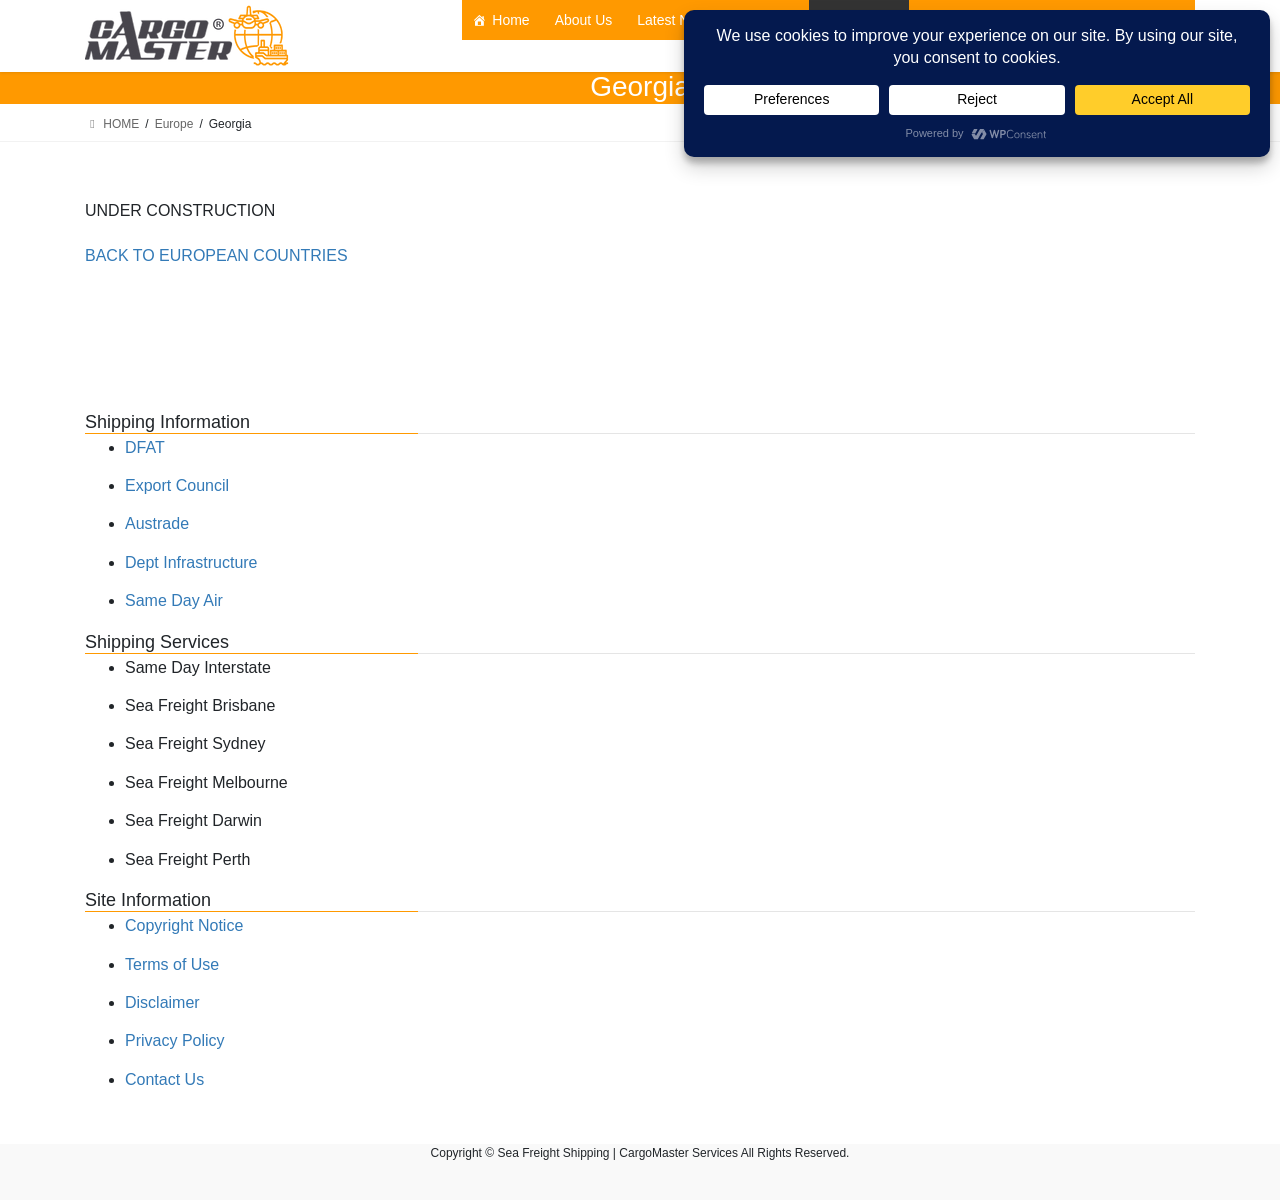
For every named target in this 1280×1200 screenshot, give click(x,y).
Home (510, 20)
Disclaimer (162, 1002)
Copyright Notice (184, 925)
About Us (584, 20)
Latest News (675, 20)
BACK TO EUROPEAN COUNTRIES (216, 255)
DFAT (145, 447)
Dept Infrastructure (191, 562)
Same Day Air (174, 600)
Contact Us (164, 1079)
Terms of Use (172, 964)
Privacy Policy (175, 1040)
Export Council (177, 485)
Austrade (157, 523)
